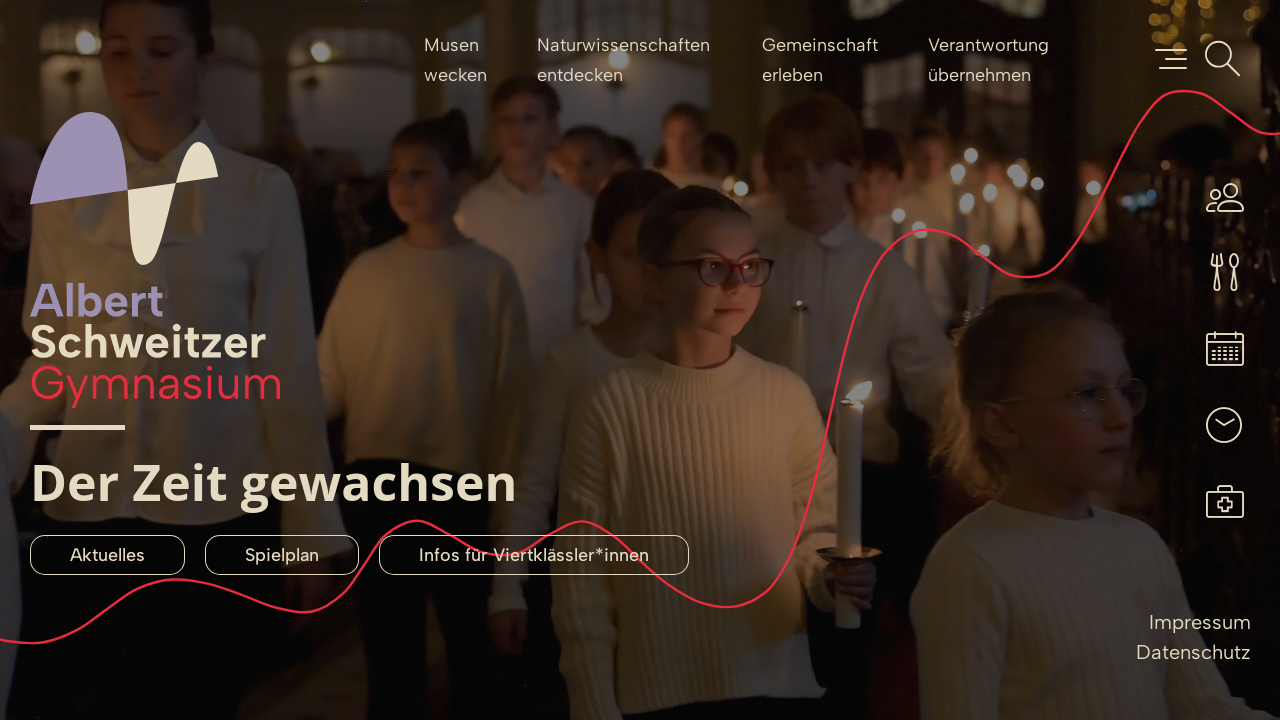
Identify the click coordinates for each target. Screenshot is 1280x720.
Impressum (1200, 622)
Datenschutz (1193, 652)
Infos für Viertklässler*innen (534, 555)
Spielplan (282, 555)
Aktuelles (107, 555)
